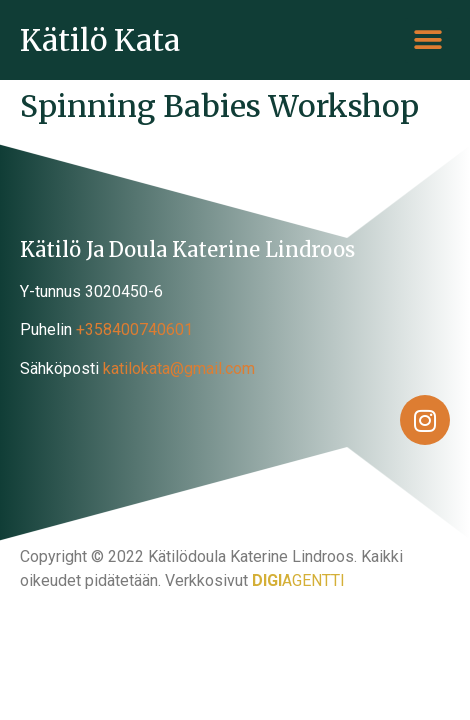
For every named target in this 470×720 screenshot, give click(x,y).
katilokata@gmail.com (179, 368)
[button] (427, 40)
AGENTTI (298, 580)
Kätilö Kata (100, 40)
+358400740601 (134, 329)
